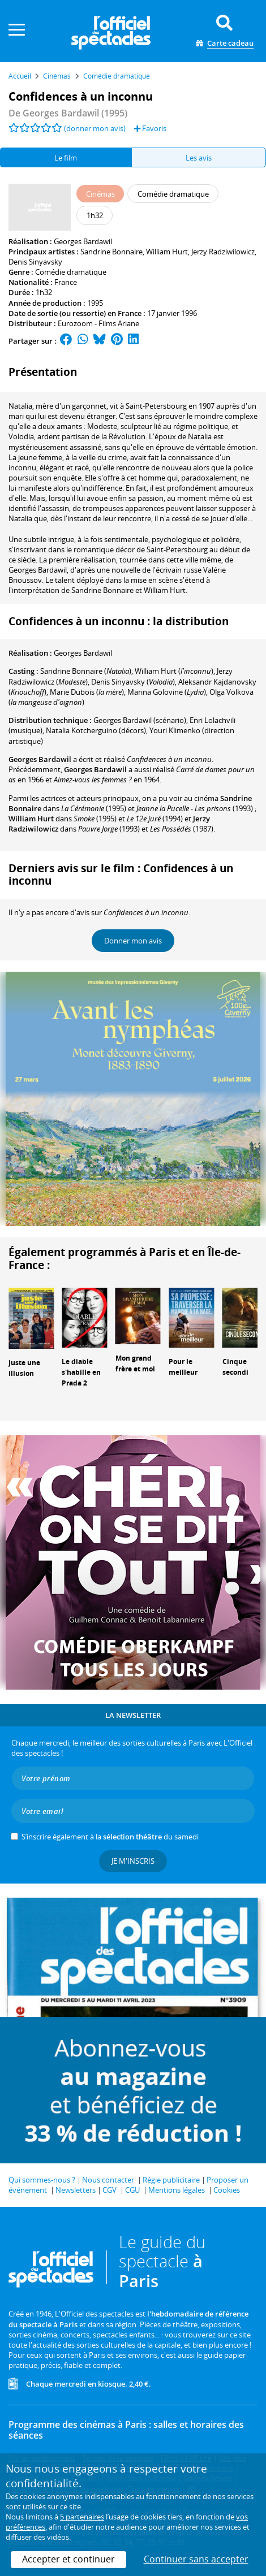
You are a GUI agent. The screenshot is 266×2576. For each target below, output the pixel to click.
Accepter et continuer (68, 2559)
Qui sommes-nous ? (41, 2180)
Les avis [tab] (199, 158)
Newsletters (75, 2190)
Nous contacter (108, 2180)
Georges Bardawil (83, 241)
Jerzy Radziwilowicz (223, 251)
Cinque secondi (235, 1367)
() (85, 671)
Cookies (226, 2190)
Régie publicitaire (171, 2180)
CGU (132, 2190)
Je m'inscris (133, 1861)
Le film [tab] (65, 158)
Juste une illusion (24, 1368)
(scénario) (139, 720)
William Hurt (167, 251)
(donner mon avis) (95, 128)
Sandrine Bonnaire (111, 251)
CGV (109, 2190)
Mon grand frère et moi (135, 1363)
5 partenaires (82, 2517)
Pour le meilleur (183, 1367)
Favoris (150, 128)
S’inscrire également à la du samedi (110, 1837)
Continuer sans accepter (196, 2559)
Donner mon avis (133, 941)
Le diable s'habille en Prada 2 (81, 1372)
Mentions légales (176, 2190)
